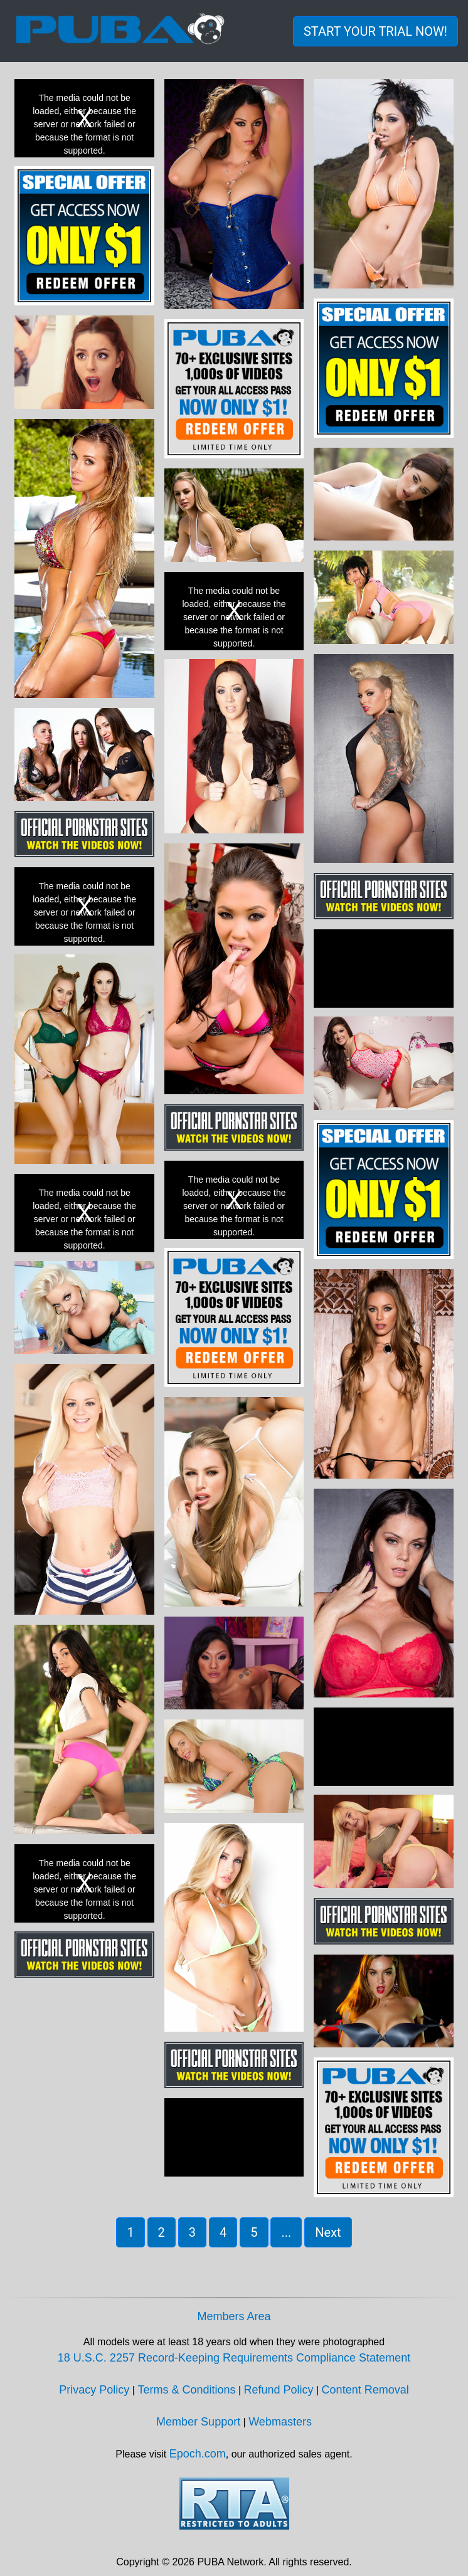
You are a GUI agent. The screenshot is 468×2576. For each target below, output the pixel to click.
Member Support (198, 2421)
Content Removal (365, 2389)
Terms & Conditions (186, 2389)
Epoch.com (197, 2453)
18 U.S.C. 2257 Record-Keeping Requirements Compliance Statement (234, 2358)
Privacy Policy (94, 2389)
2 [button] (161, 2232)
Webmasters (280, 2421)
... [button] (286, 2232)
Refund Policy (279, 2389)
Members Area (233, 2316)
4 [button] (223, 2232)
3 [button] (192, 2232)
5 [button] (253, 2232)
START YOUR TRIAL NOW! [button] (375, 31)
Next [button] (328, 2232)
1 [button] (130, 2232)
